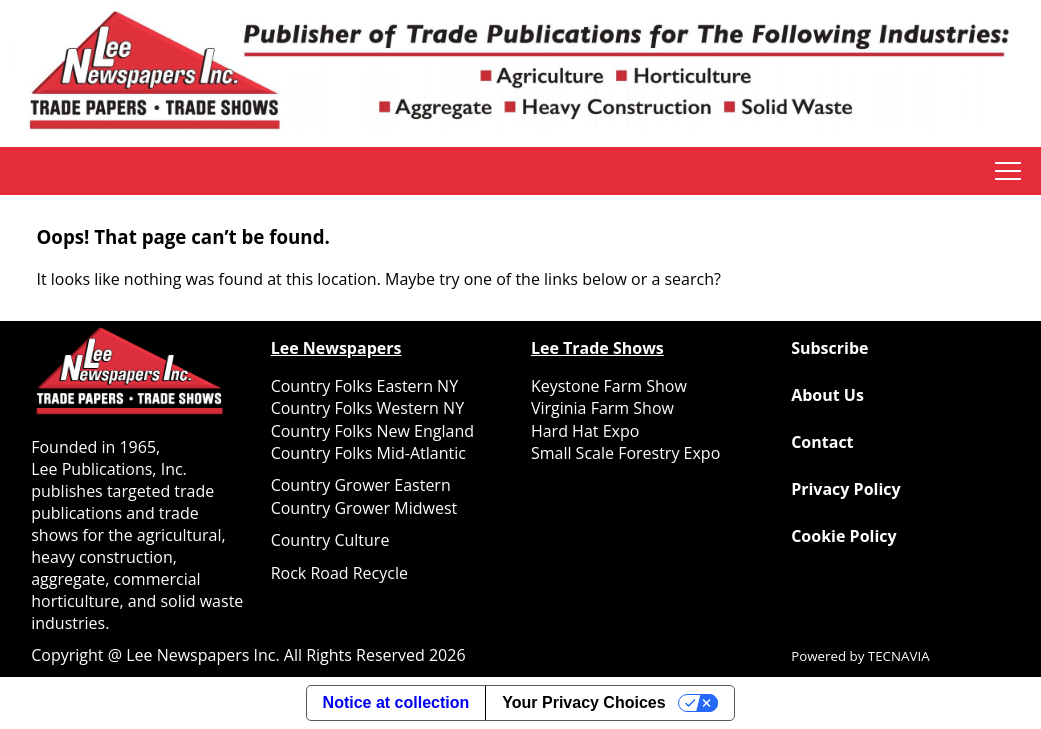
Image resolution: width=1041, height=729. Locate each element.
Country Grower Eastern (361, 485)
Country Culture (330, 540)
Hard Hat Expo (585, 431)
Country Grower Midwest (364, 508)
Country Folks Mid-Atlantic (368, 453)
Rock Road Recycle (339, 573)
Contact (822, 442)
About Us (827, 395)
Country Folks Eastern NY (364, 386)
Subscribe (829, 348)
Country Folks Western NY (367, 408)
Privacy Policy (846, 489)
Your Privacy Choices (583, 702)
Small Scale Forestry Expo (625, 453)
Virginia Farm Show (602, 408)
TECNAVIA (899, 656)
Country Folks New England (372, 431)
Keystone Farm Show (609, 386)
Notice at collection (396, 702)
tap (1008, 171)
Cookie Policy (843, 536)
